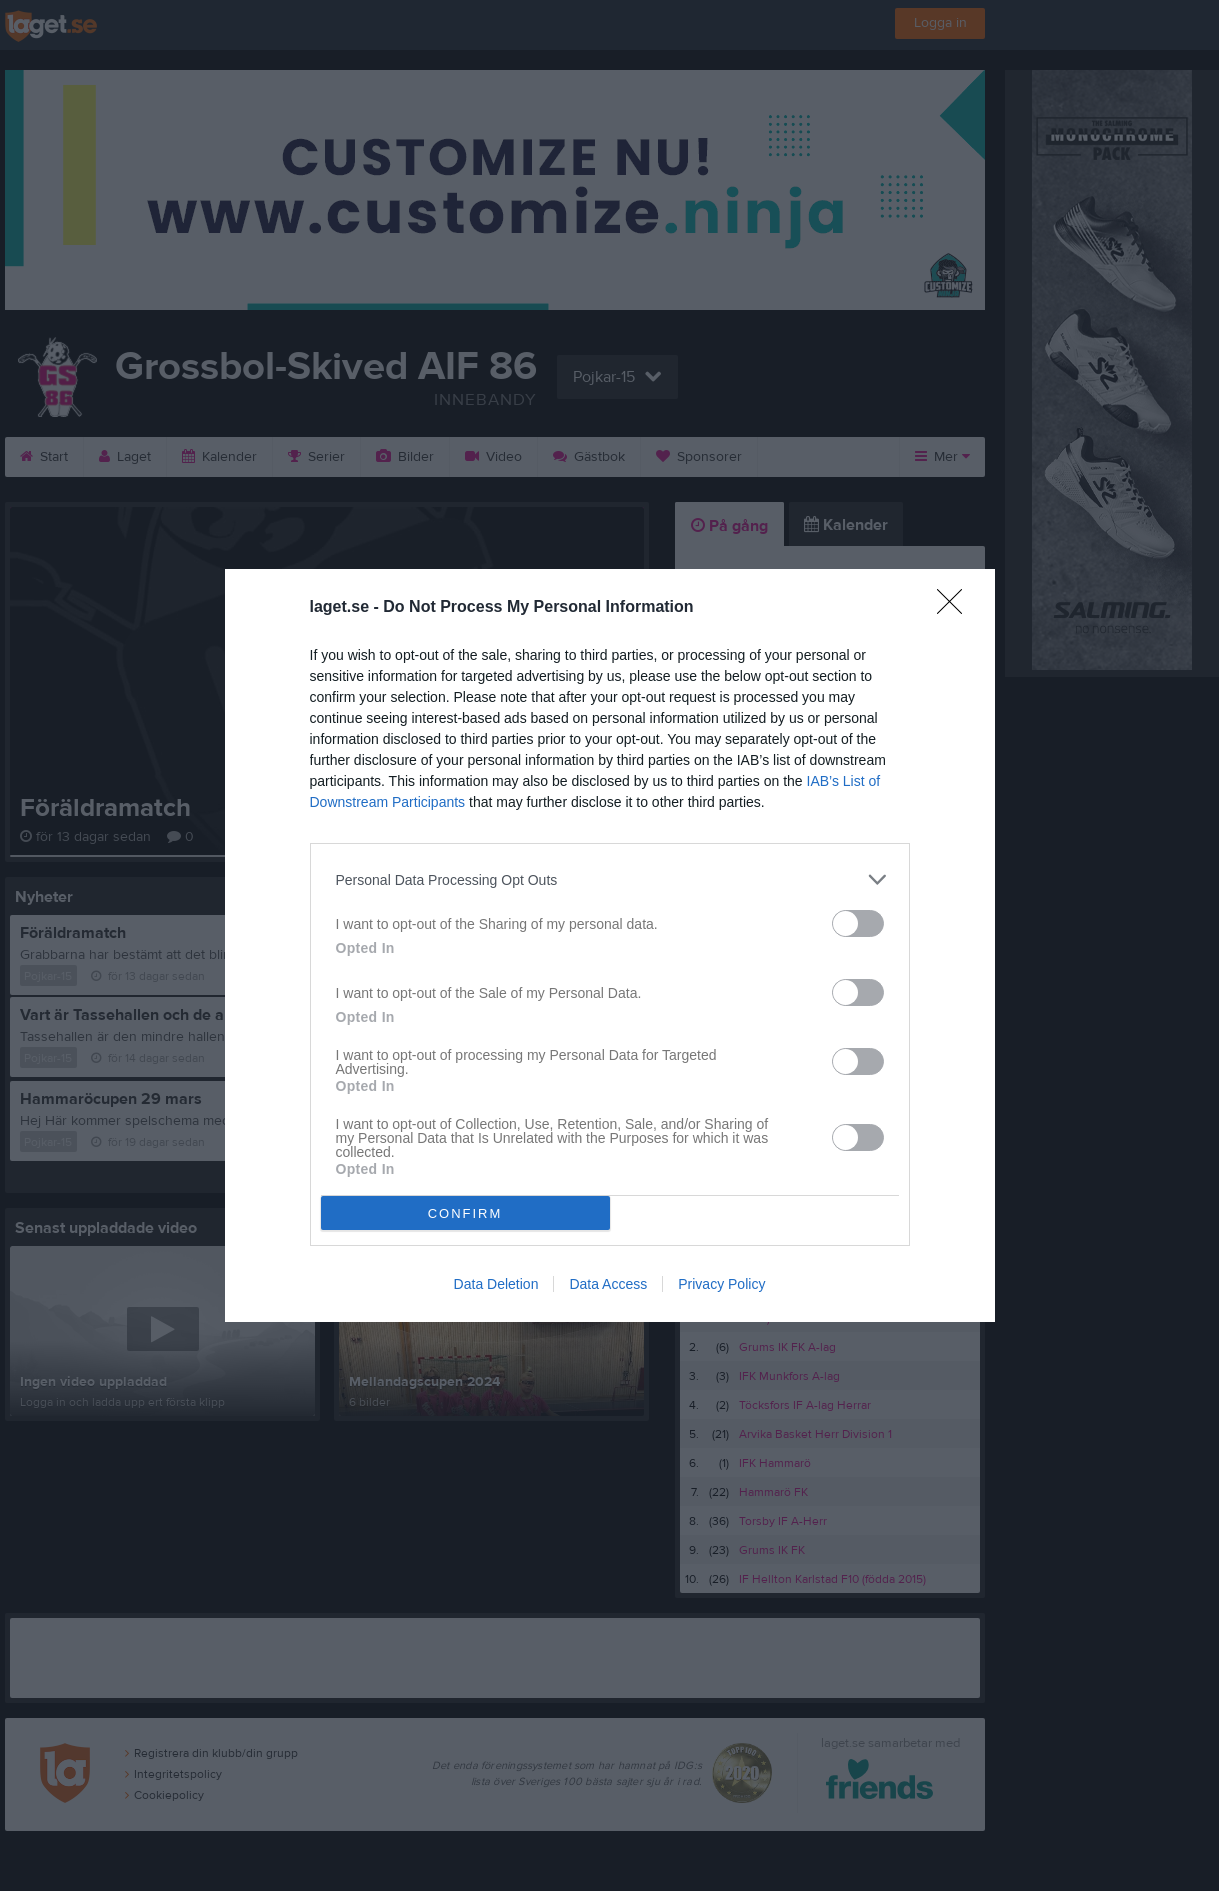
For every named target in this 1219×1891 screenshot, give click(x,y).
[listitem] (610, 879)
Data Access (608, 1284)
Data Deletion (496, 1284)
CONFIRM (465, 1213)
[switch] (858, 923)
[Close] (956, 608)
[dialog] (610, 945)
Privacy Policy (721, 1284)
